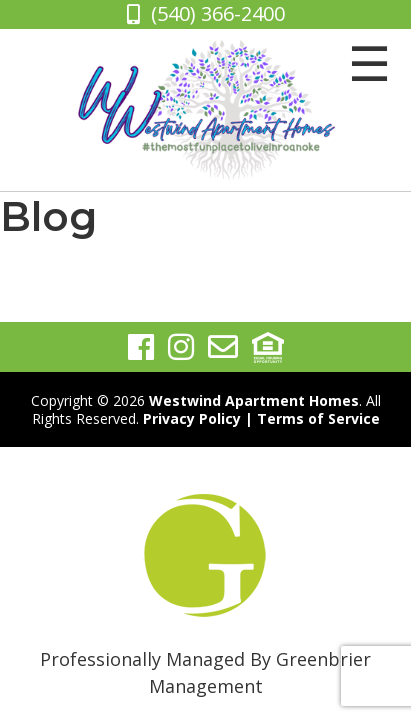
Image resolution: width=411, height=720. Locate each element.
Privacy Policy (192, 418)
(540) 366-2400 (218, 13)
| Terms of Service (312, 418)
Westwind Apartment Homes (254, 400)
